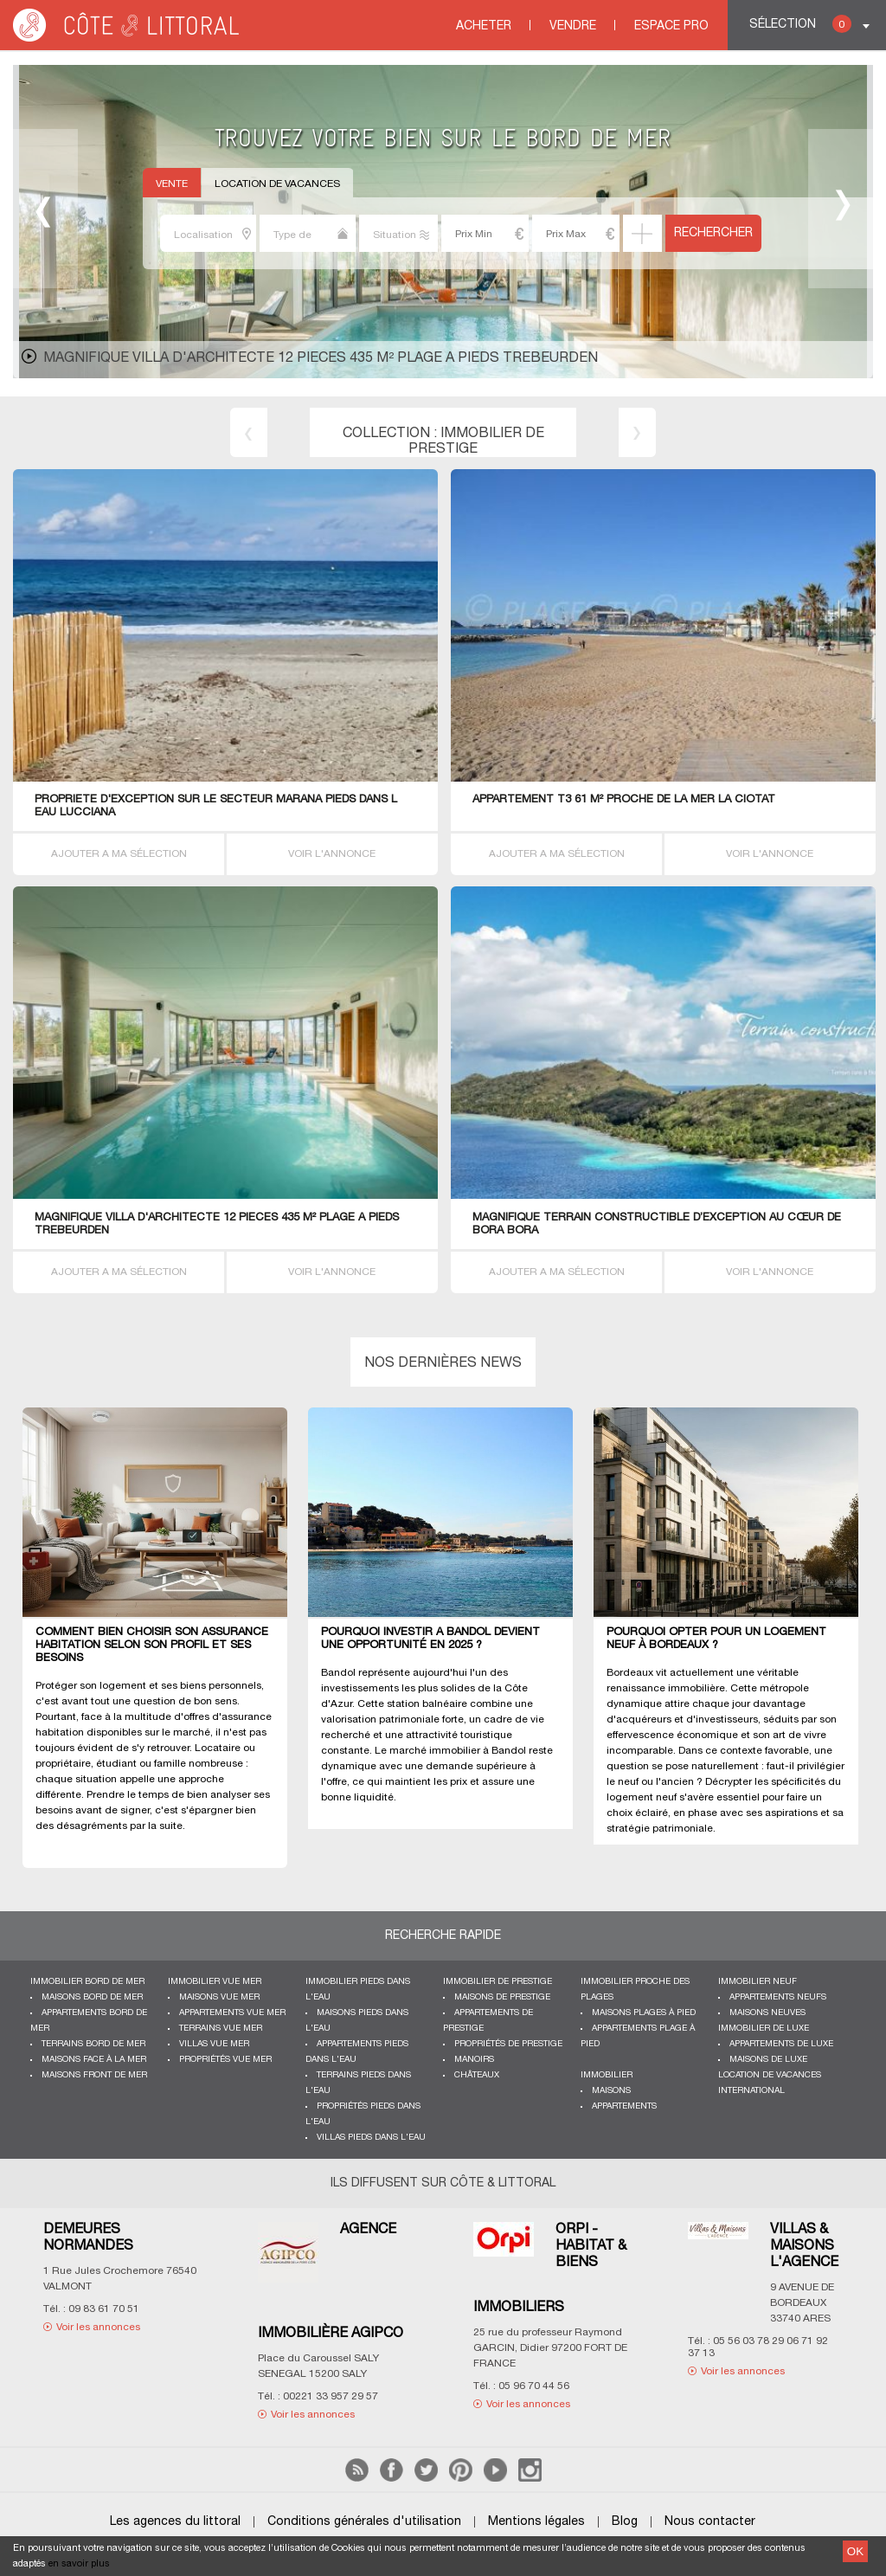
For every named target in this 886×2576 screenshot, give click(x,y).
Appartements (624, 2106)
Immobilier (606, 2075)
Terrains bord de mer (93, 2044)
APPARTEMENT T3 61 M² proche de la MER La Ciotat (623, 800)
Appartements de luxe (781, 2044)
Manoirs (474, 2060)
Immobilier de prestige (497, 1982)
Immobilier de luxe (763, 2028)
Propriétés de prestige (508, 2044)
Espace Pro (671, 26)
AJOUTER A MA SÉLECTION (119, 854)
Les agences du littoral (175, 2522)
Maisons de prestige (502, 1997)
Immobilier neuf (757, 1982)
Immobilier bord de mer (87, 1982)
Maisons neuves (767, 2013)
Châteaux (476, 2075)
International (751, 2091)
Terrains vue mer (220, 2028)
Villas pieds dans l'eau (371, 2137)
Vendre (572, 26)
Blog (625, 2522)
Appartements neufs (777, 1997)
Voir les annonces (98, 2327)
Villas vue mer (214, 2044)
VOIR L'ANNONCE (332, 854)
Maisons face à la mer (94, 2060)
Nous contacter (709, 2522)
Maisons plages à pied (644, 2013)
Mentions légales (536, 2522)
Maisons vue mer (219, 1997)
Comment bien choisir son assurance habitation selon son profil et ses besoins (151, 1645)
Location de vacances (277, 184)
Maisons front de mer (94, 2075)
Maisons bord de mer (92, 1997)
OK (855, 2551)
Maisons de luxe (768, 2060)
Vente (172, 184)
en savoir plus (79, 2564)
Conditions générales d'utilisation (364, 2522)
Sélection (800, 24)
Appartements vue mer (232, 2013)
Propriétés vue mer (225, 2060)
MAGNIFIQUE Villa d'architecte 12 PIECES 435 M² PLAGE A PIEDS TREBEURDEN (320, 358)
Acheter (483, 26)
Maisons (611, 2091)
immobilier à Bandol (477, 1750)
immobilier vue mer (214, 1982)
